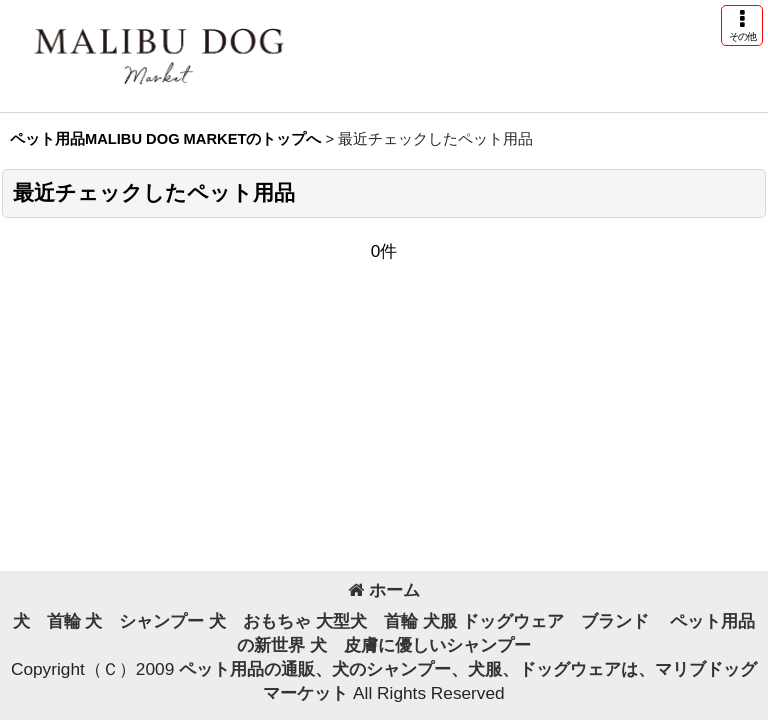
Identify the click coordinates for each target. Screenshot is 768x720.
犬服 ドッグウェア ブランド (544, 621)
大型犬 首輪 (367, 621)
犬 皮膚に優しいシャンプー (420, 645)
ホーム (384, 590)
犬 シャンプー (144, 621)
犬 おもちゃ (260, 621)
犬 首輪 (47, 621)
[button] (742, 25)
